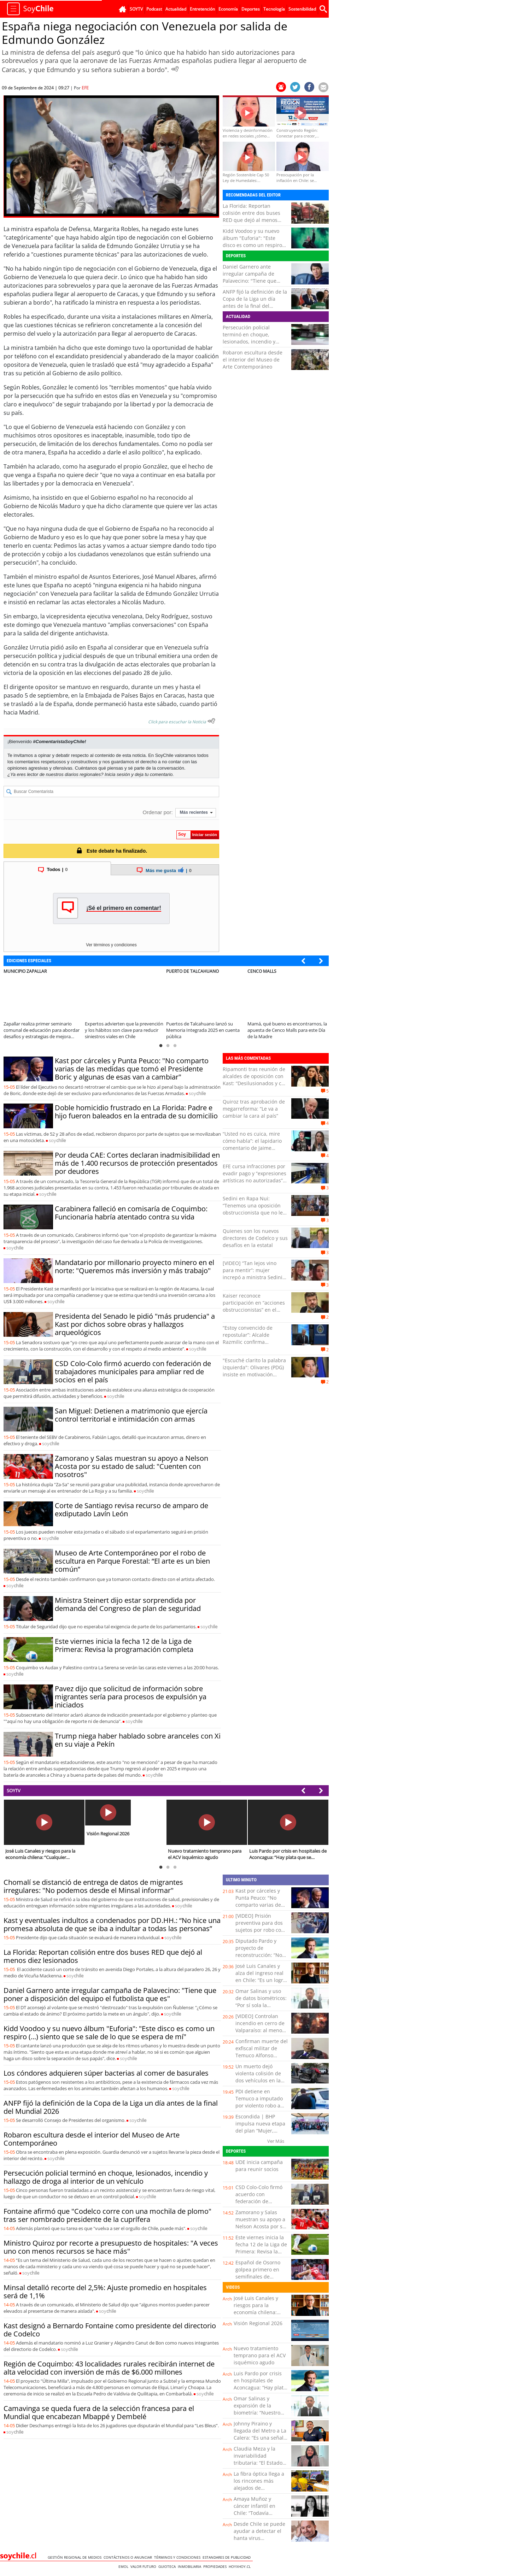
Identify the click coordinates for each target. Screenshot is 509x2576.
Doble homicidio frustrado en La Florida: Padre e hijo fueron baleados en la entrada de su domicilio (136, 1112)
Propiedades (216, 2566)
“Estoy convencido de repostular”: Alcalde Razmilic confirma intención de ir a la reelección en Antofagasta (253, 1341)
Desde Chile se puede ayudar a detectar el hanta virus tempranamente (259, 2534)
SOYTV (14, 1790)
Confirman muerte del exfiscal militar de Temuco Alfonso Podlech (261, 2052)
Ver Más (275, 2141)
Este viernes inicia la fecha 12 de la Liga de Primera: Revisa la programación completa (124, 1645)
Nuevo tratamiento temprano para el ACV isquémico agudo (260, 2355)
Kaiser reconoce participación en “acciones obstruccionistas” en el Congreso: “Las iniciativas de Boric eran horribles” (254, 1309)
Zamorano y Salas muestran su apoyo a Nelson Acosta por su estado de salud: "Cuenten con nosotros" (131, 1466)
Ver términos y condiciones (111, 944)
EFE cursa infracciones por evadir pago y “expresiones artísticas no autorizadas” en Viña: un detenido (254, 1177)
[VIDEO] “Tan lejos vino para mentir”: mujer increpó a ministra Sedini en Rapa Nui (252, 1274)
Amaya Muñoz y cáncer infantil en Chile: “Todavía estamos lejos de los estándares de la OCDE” (257, 2516)
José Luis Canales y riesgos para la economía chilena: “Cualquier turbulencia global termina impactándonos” (261, 2316)
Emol (124, 2566)
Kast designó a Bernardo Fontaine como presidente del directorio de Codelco (110, 2330)
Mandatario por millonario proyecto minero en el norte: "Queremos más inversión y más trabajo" (134, 1266)
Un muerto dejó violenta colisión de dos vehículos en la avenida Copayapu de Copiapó (261, 2080)
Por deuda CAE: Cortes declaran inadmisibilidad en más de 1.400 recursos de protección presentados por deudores (137, 1163)
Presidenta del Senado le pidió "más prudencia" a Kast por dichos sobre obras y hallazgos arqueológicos (135, 1324)
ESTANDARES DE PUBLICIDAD (228, 2557)
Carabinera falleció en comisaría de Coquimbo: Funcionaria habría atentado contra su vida (131, 1213)
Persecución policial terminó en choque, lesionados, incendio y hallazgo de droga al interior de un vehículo (250, 341)
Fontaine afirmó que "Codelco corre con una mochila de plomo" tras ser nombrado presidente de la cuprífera (107, 2215)
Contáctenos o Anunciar (129, 2557)
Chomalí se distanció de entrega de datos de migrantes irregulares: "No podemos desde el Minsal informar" (93, 1886)
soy (197, 1093)
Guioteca (168, 2566)
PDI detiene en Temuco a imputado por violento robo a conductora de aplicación (259, 2105)
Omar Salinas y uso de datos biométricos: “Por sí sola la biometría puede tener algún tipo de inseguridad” (261, 2009)
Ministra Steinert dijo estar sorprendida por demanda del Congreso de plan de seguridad (128, 1604)
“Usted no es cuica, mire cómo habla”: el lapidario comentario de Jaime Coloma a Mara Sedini (252, 1144)
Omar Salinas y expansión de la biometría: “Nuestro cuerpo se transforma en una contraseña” (259, 2412)
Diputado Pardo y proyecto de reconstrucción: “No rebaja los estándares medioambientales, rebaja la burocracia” (261, 1958)
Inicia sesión (117, 774)
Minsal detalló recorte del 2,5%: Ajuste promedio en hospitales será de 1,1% (105, 2291)
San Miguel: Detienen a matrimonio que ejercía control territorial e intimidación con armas (131, 1415)
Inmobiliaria (190, 2566)
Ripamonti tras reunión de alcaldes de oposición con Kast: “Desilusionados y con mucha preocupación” (255, 1080)
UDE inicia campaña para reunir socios (259, 2165)
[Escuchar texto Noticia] (211, 721)
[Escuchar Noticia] (175, 69)
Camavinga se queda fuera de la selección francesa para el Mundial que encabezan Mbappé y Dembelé (99, 2412)
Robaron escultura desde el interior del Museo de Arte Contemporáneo (252, 359)
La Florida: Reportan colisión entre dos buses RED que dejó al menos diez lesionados (251, 216)
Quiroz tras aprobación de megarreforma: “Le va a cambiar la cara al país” (254, 1108)
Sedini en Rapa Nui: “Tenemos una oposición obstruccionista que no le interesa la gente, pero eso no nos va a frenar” (254, 1212)
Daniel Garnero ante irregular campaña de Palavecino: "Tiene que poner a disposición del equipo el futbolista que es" (251, 284)
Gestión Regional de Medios (76, 2557)
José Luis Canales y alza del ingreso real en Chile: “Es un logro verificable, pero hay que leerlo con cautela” (260, 1984)
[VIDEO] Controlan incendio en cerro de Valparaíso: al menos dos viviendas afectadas (260, 2030)
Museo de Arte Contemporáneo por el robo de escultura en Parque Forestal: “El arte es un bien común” (132, 1561)
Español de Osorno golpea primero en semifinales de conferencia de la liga (260, 2273)
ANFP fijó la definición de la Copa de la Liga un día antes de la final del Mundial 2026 (255, 302)
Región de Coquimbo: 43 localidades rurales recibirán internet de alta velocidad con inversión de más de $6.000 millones (109, 2368)
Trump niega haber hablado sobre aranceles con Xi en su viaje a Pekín (138, 1740)
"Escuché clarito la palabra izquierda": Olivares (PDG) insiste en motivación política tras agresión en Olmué (254, 1374)
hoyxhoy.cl (241, 2566)
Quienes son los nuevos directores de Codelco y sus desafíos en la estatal (255, 1238)
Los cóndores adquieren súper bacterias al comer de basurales (106, 2073)
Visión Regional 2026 (258, 2323)
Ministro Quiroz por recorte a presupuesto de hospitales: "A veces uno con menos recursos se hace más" (111, 2247)
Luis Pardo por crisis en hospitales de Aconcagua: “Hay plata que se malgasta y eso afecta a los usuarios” (260, 2387)
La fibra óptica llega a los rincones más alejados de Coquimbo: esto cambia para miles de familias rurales (259, 2491)
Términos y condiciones (178, 2557)
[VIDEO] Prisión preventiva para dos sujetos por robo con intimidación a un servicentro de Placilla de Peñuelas (261, 1933)
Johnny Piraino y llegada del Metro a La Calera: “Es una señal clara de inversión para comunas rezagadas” (260, 2441)
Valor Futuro (144, 2566)
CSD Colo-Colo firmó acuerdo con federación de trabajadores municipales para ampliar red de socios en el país (133, 1371)
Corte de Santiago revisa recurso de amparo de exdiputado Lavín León (131, 1509)
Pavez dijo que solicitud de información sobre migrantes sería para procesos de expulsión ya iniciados (130, 1697)
